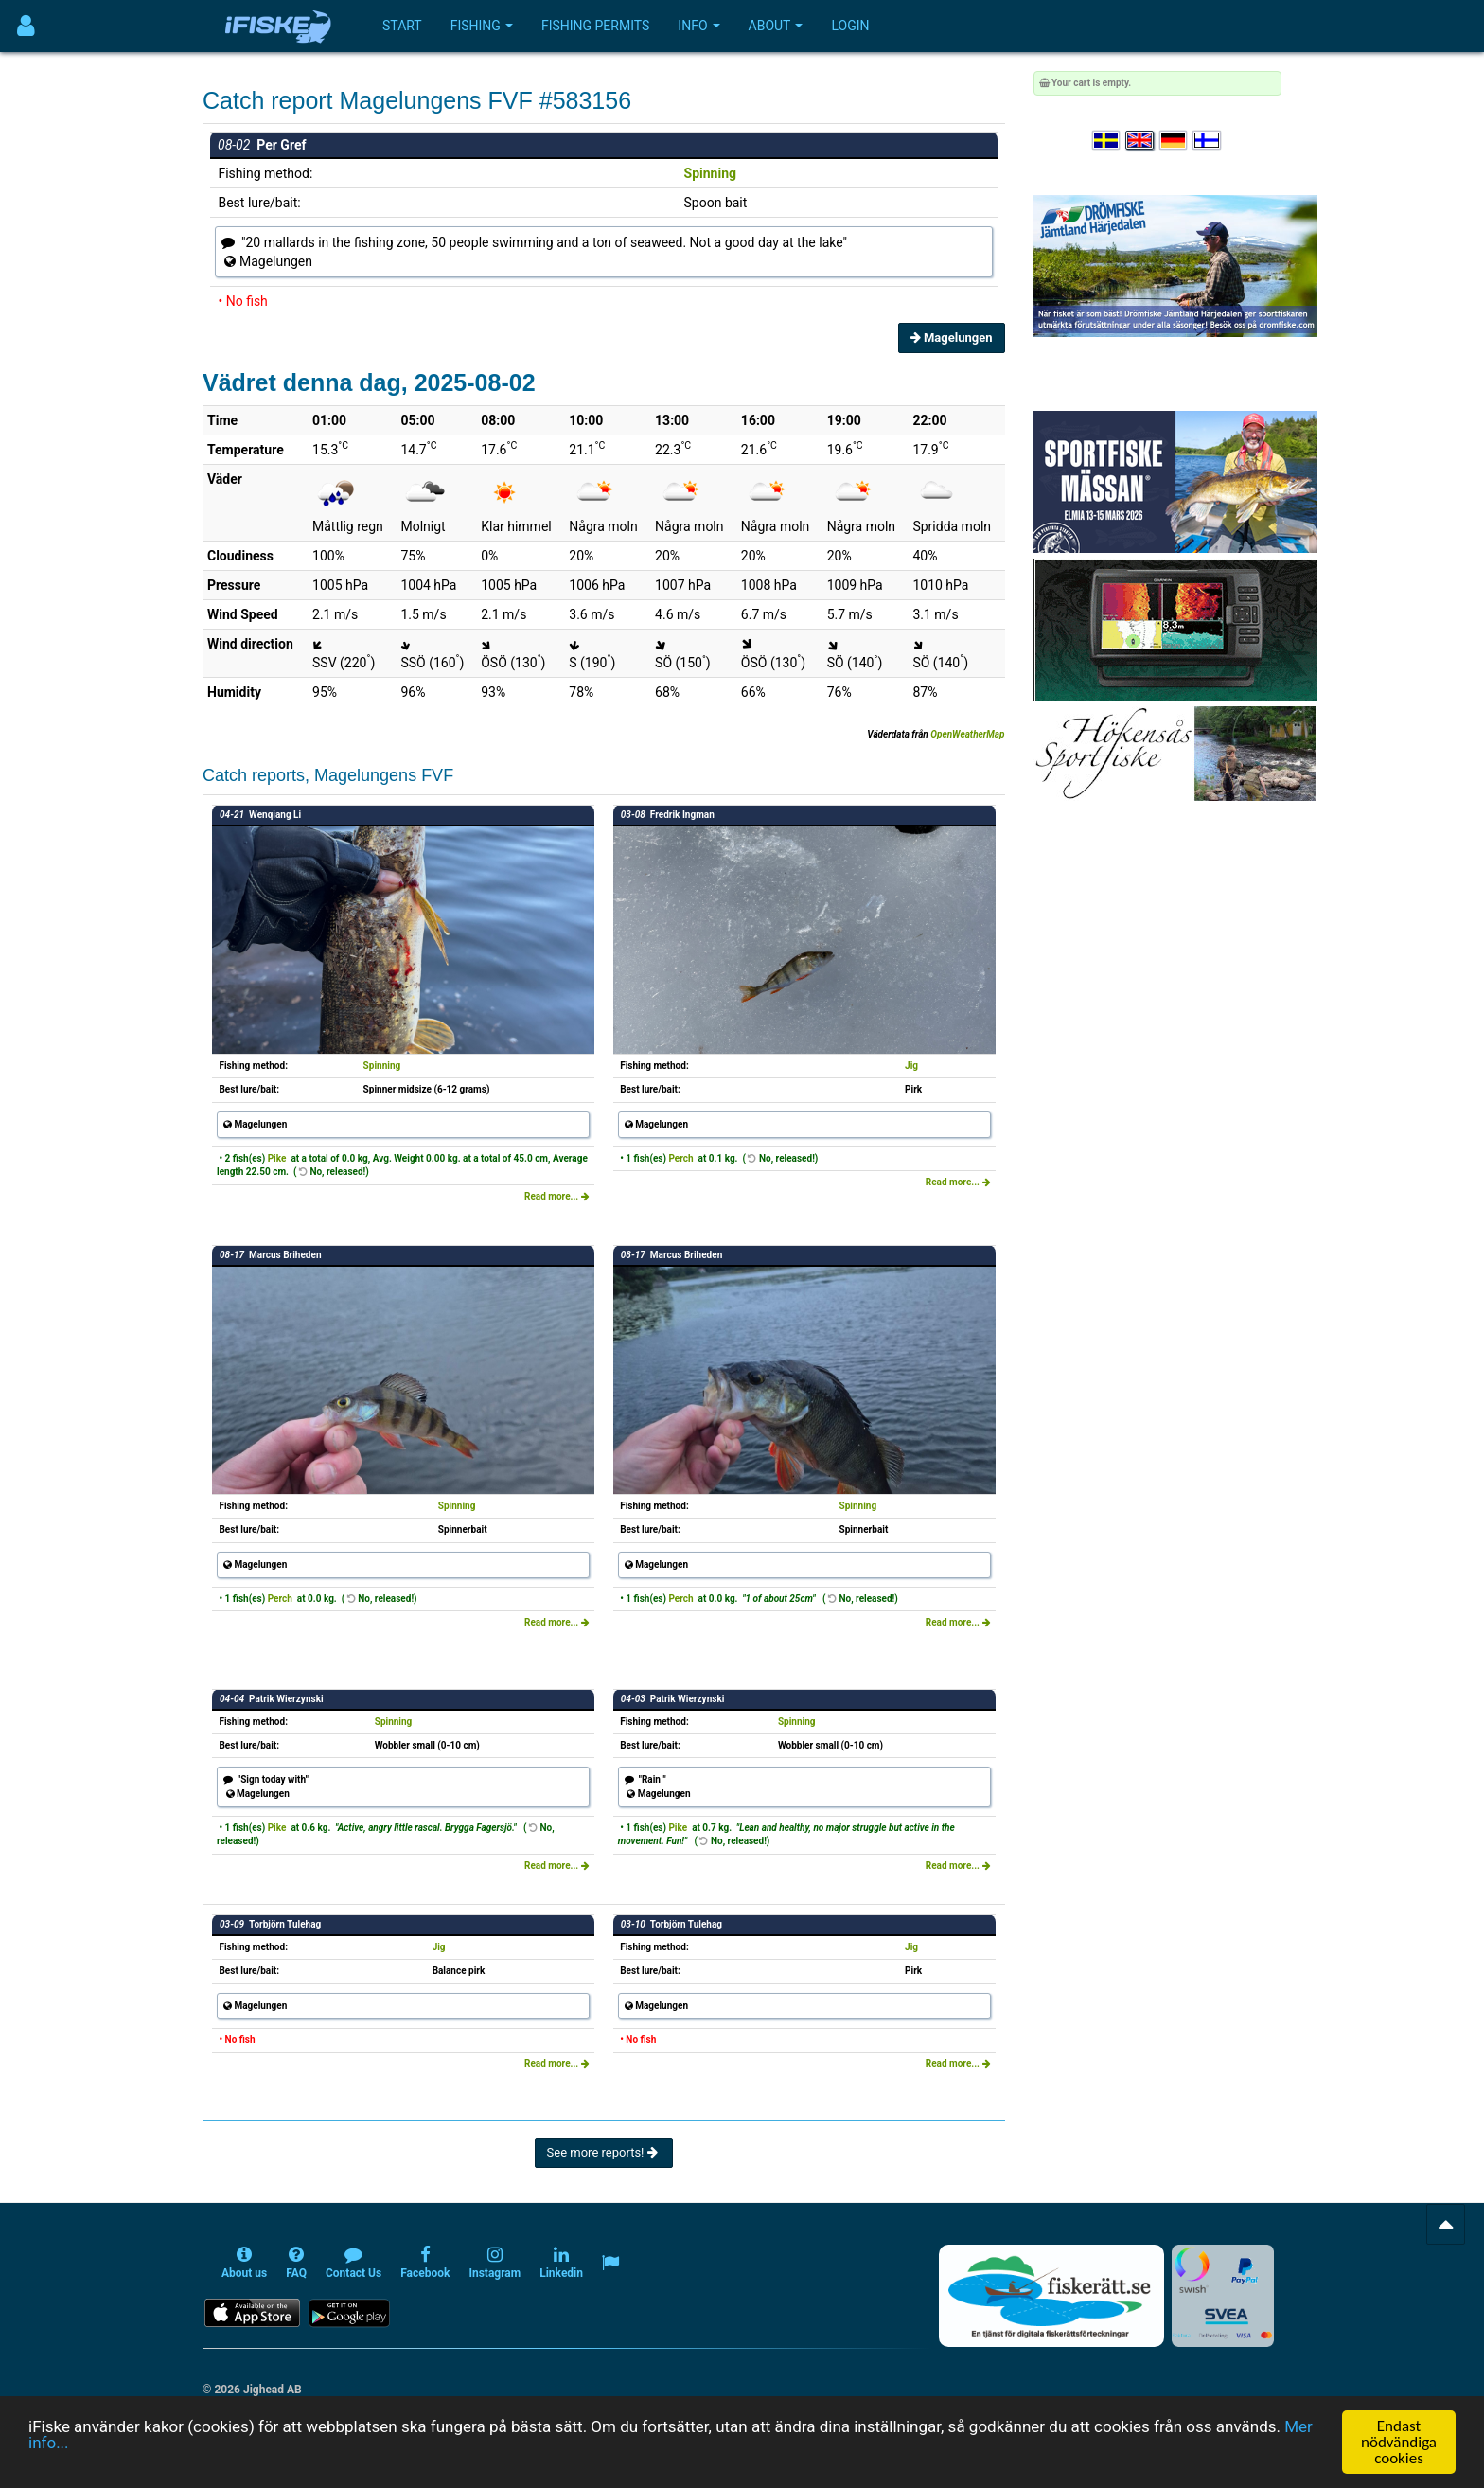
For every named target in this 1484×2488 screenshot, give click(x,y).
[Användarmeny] (26, 26)
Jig (911, 1065)
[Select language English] (1140, 140)
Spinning (710, 173)
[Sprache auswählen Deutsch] (1174, 140)
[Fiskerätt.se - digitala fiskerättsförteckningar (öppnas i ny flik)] (1051, 2296)
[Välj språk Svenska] (1107, 140)
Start (402, 25)
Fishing (481, 25)
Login (850, 25)
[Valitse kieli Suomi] (1208, 140)
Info (698, 25)
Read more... (557, 1196)
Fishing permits (595, 25)
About (776, 25)
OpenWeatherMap (967, 734)
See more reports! (604, 2152)
